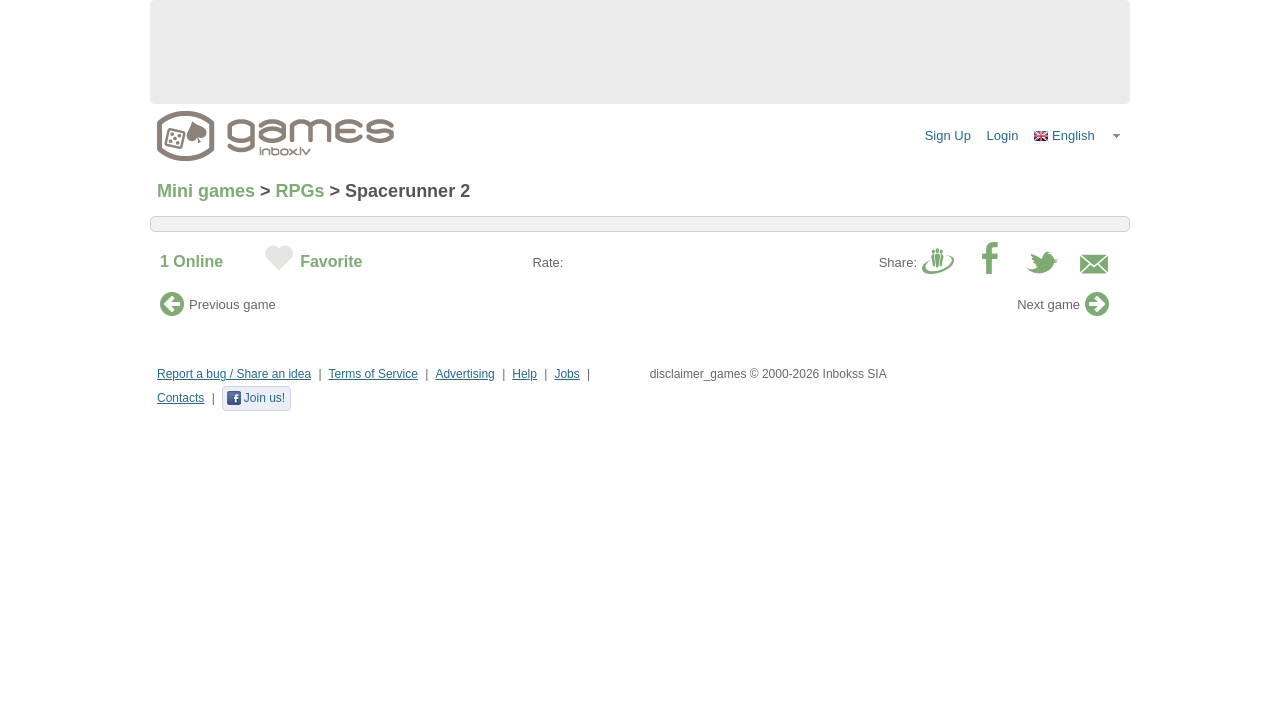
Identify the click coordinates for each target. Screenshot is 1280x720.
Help (524, 374)
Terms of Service (373, 374)
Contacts (180, 398)
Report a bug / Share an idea (234, 374)
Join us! (255, 398)
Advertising (464, 374)
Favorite (331, 261)
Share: (898, 262)
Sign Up (948, 135)
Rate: (547, 262)
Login (1003, 135)
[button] (1078, 136)
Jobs (566, 374)
